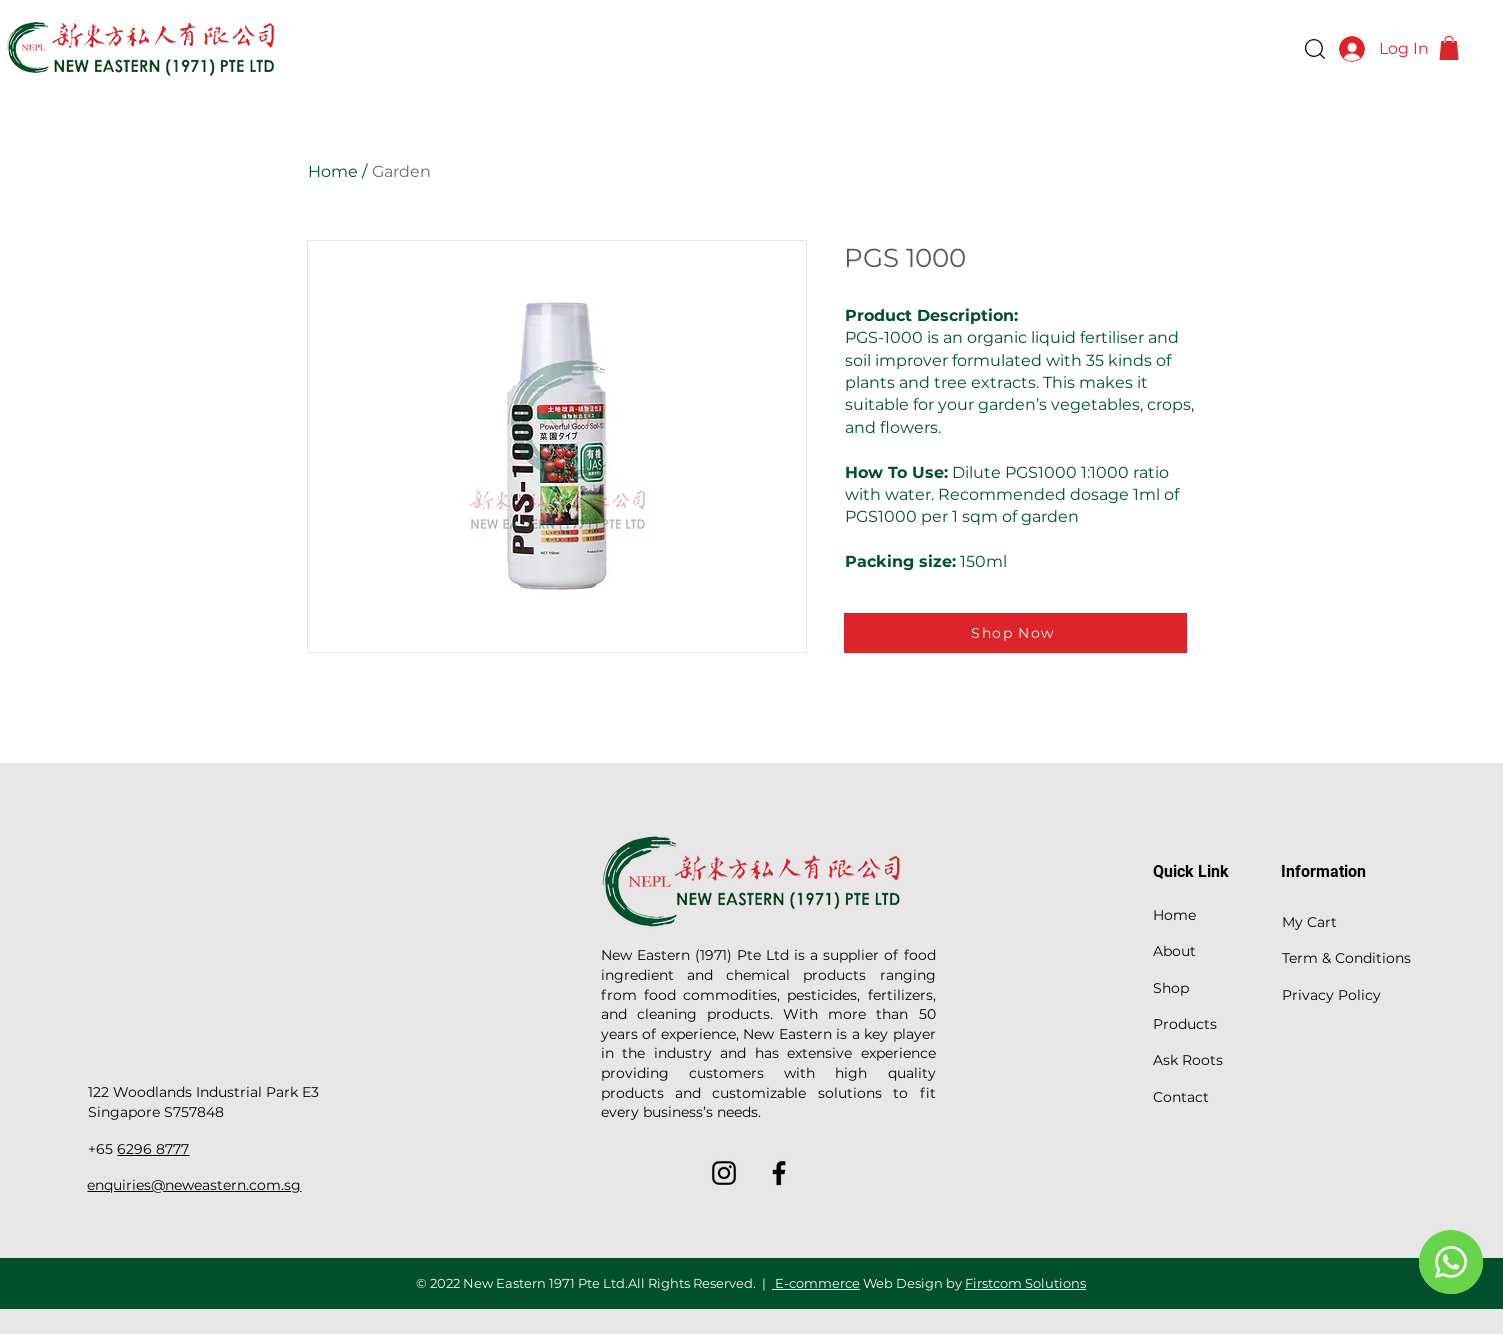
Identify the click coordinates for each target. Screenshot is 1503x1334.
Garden (401, 171)
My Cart (1309, 922)
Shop (1171, 988)
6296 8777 (153, 1149)
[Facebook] (779, 1173)
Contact (1181, 1097)
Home (333, 171)
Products (1185, 1024)
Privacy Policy (1331, 995)
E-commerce (816, 1283)
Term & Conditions (1346, 958)
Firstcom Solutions (1025, 1283)
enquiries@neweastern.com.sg (194, 1185)
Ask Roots (1188, 1060)
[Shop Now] (1015, 633)
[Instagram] (724, 1173)
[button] (1449, 48)
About (1174, 951)
